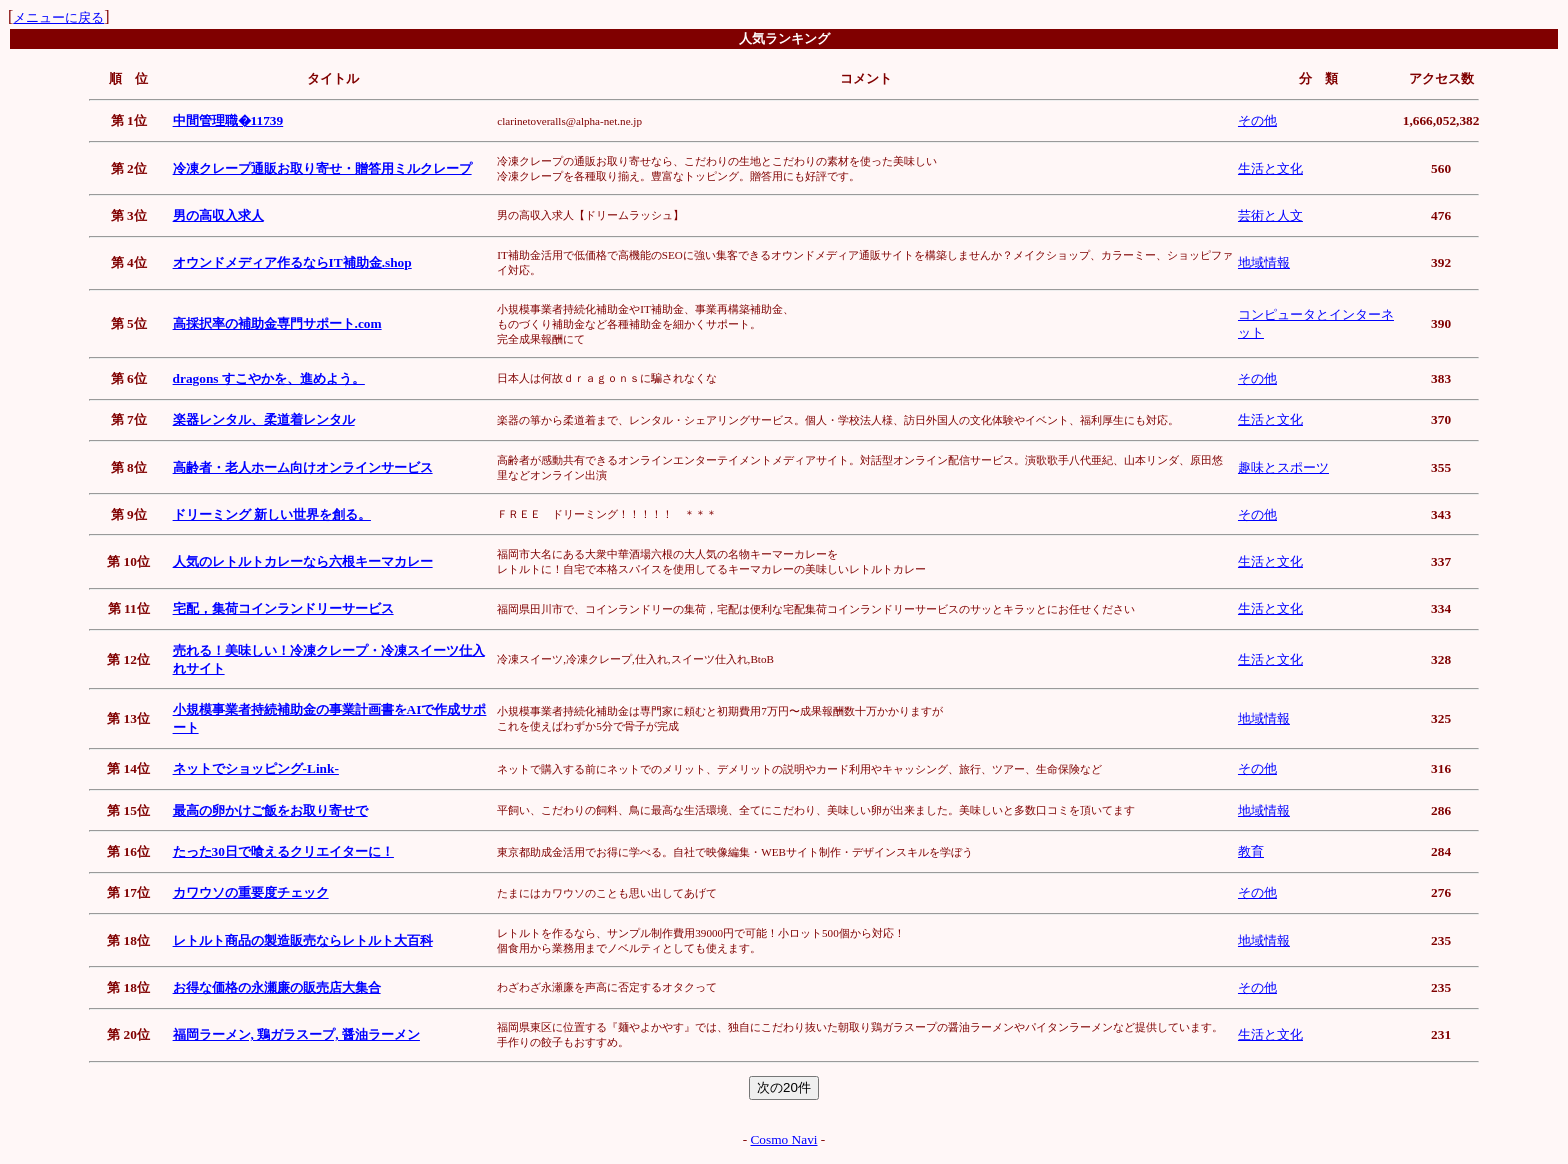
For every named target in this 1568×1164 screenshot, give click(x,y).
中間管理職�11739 (228, 120)
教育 (1251, 851)
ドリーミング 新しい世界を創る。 (272, 514)
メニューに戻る (58, 17)
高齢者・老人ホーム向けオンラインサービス (303, 467)
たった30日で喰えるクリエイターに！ (283, 851)
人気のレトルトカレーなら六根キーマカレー (303, 561)
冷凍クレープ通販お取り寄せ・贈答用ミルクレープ (322, 168)
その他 (1257, 120)
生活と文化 (1270, 168)
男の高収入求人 (218, 215)
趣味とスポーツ (1283, 467)
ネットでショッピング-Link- (256, 768)
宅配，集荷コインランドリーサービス (283, 608)
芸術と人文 (1270, 215)
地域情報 (1264, 262)
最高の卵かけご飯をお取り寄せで (270, 810)
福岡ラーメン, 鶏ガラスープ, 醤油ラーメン (296, 1034)
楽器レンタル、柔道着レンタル (264, 419)
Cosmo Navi (783, 1139)
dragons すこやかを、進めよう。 (269, 378)
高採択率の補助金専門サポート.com (277, 323)
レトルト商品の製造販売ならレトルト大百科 (303, 940)
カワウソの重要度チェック (251, 892)
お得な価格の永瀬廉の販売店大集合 (277, 987)
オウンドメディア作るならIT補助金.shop (292, 262)
